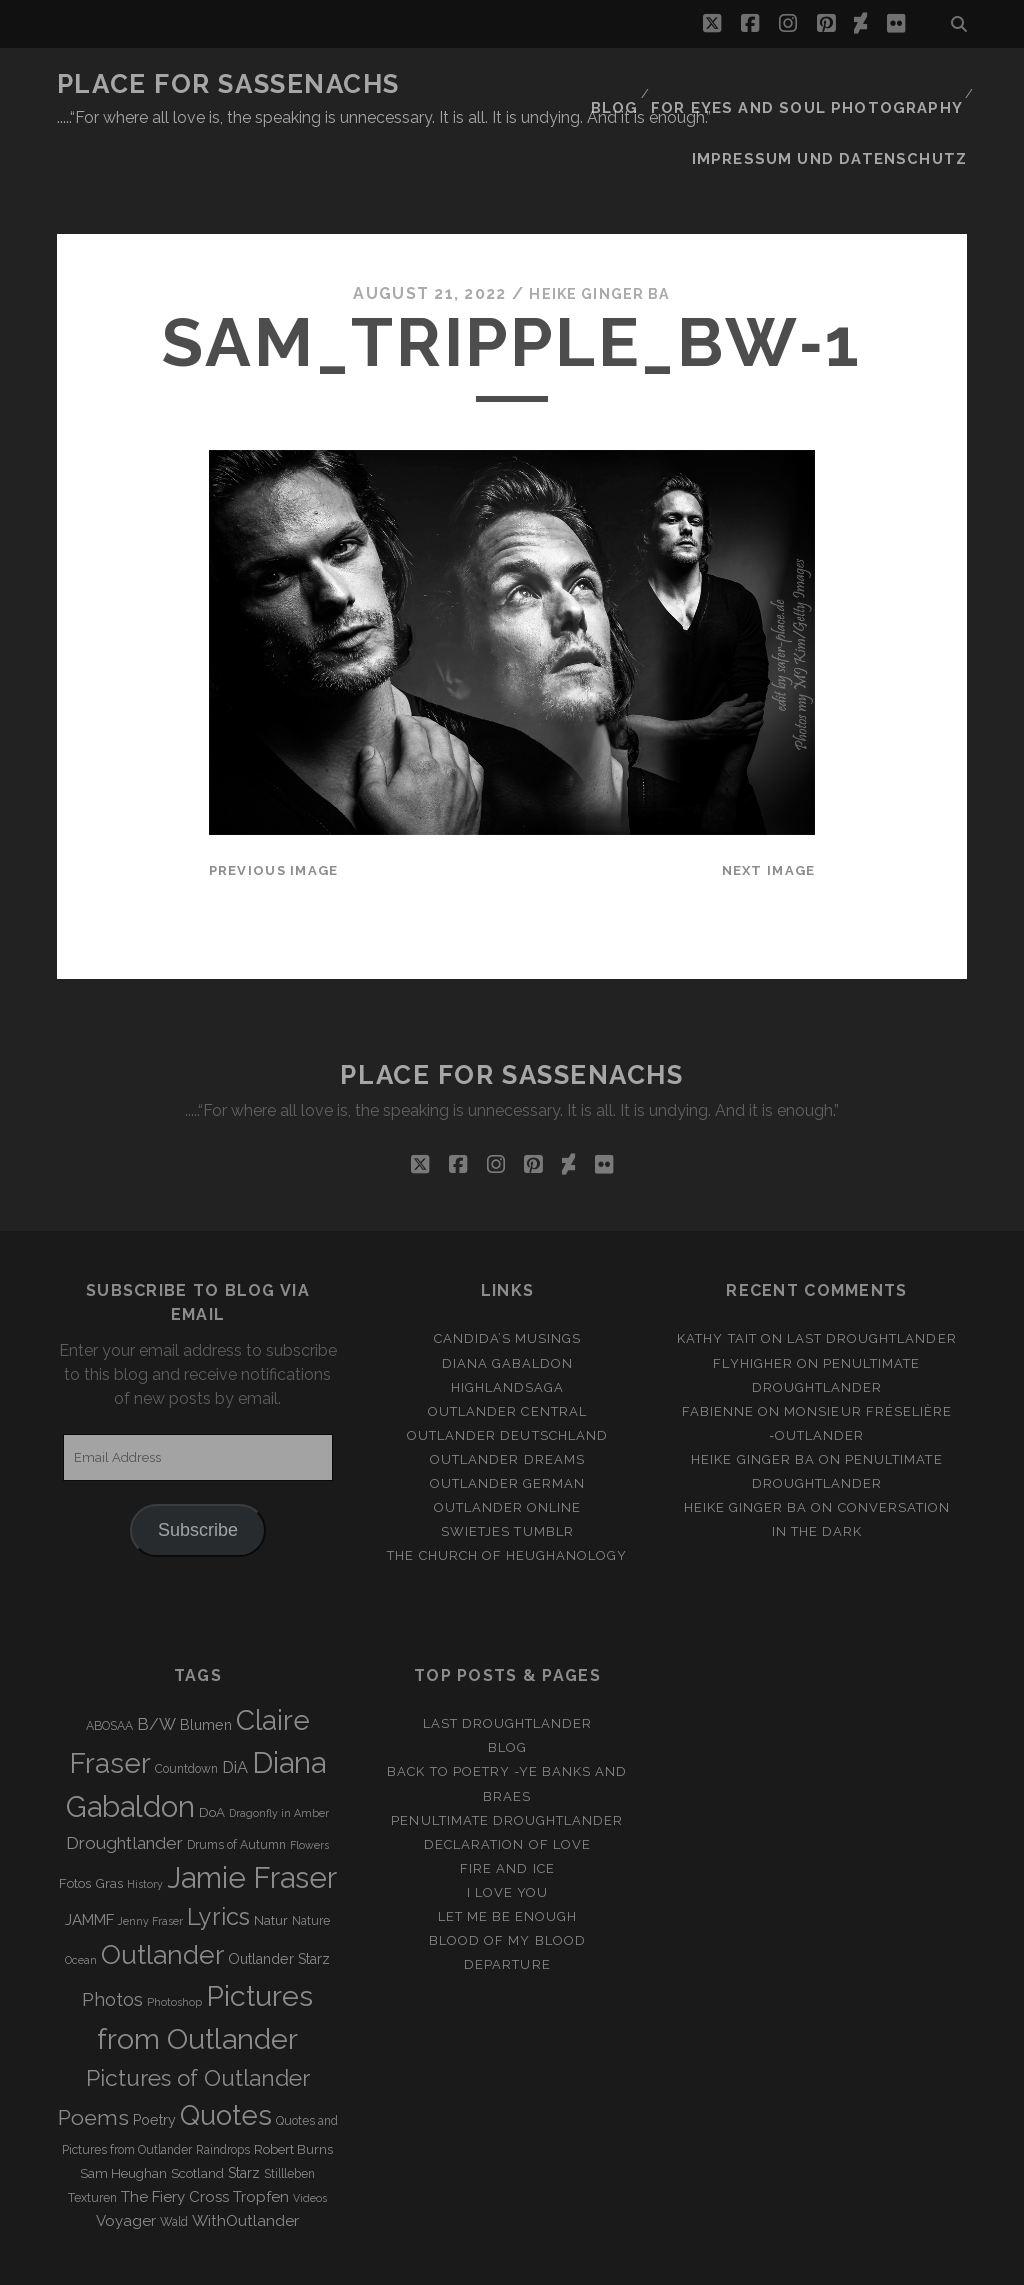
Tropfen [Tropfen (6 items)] (261, 2133)
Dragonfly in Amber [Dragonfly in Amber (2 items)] (279, 1749)
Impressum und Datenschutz (847, 109)
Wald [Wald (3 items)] (174, 2158)
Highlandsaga (508, 1323)
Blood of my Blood (507, 1876)
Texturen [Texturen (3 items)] (92, 2134)
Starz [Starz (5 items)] (244, 2109)
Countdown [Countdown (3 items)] (186, 1705)
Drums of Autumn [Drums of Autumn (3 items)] (236, 1781)
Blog (642, 84)
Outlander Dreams (507, 1395)
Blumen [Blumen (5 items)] (206, 1662)
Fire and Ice (507, 1804)
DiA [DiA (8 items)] (235, 1703)
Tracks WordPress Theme (427, 2262)
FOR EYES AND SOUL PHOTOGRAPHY (821, 84)
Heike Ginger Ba (600, 229)
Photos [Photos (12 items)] (112, 1935)
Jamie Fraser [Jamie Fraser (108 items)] (252, 1813)
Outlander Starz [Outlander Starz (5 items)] (279, 1896)
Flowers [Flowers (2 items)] (309, 1781)
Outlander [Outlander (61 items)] (162, 1891)
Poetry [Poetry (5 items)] (154, 2056)
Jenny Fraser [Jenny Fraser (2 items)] (150, 1857)
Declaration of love (507, 1780)
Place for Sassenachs (228, 84)
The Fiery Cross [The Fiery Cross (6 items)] (175, 2133)
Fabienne (718, 1347)
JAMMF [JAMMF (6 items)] (89, 1856)
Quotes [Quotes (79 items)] (226, 2051)
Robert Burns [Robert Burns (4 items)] (293, 2085)
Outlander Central (507, 1347)
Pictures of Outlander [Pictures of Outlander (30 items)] (198, 2014)
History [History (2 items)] (145, 1820)
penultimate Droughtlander (507, 1756)
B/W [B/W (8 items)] (156, 1661)
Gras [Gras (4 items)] (109, 1819)
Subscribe (198, 1467)
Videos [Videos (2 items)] (310, 2134)
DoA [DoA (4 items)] (212, 1748)
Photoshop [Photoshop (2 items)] (174, 1938)
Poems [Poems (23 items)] (93, 2053)
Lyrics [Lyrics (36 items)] (218, 1853)
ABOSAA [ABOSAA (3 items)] (109, 1663)
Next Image (769, 807)
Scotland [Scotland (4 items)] (197, 2109)
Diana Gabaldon (508, 1299)
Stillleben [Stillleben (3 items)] (289, 2110)
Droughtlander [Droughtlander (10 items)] (124, 1779)
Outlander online (508, 1443)
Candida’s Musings (508, 1275)
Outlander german (508, 1419)
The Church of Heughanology (507, 1492)
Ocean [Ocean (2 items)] (81, 1897)
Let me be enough (508, 1852)
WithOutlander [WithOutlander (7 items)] (245, 2156)
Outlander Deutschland (507, 1371)
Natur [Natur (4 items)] (271, 1856)
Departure (507, 1900)
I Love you (507, 1828)
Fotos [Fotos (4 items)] (75, 1819)
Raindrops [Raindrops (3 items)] (223, 2086)
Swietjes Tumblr (507, 1467)
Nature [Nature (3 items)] (311, 1857)
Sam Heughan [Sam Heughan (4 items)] (123, 2109)
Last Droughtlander (872, 1275)
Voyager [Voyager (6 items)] (126, 2157)
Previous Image (274, 807)
